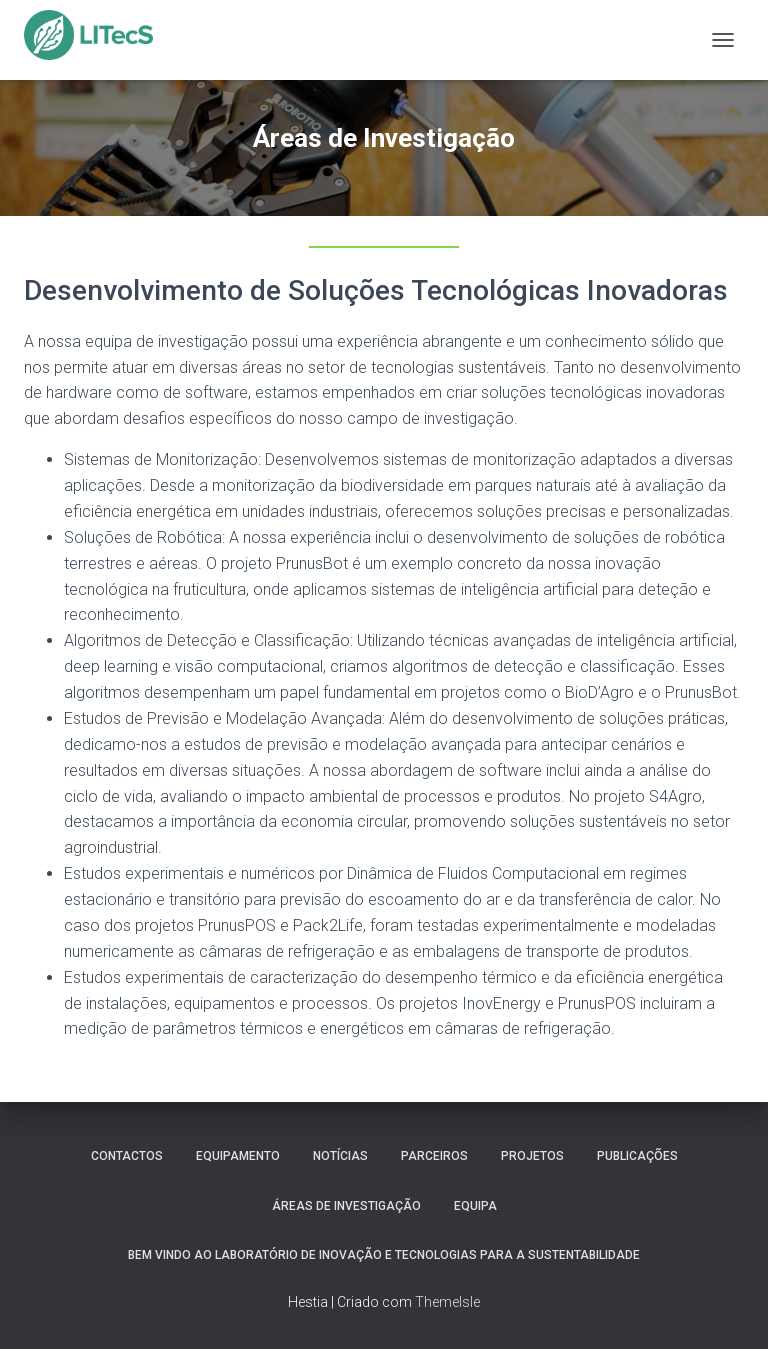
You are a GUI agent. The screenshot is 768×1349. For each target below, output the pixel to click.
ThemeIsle (447, 1302)
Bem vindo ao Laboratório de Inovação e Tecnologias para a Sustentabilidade (384, 1255)
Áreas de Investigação (346, 1206)
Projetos (532, 1156)
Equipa (475, 1206)
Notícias (340, 1156)
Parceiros (434, 1156)
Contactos (127, 1156)
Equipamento (238, 1156)
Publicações (637, 1156)
